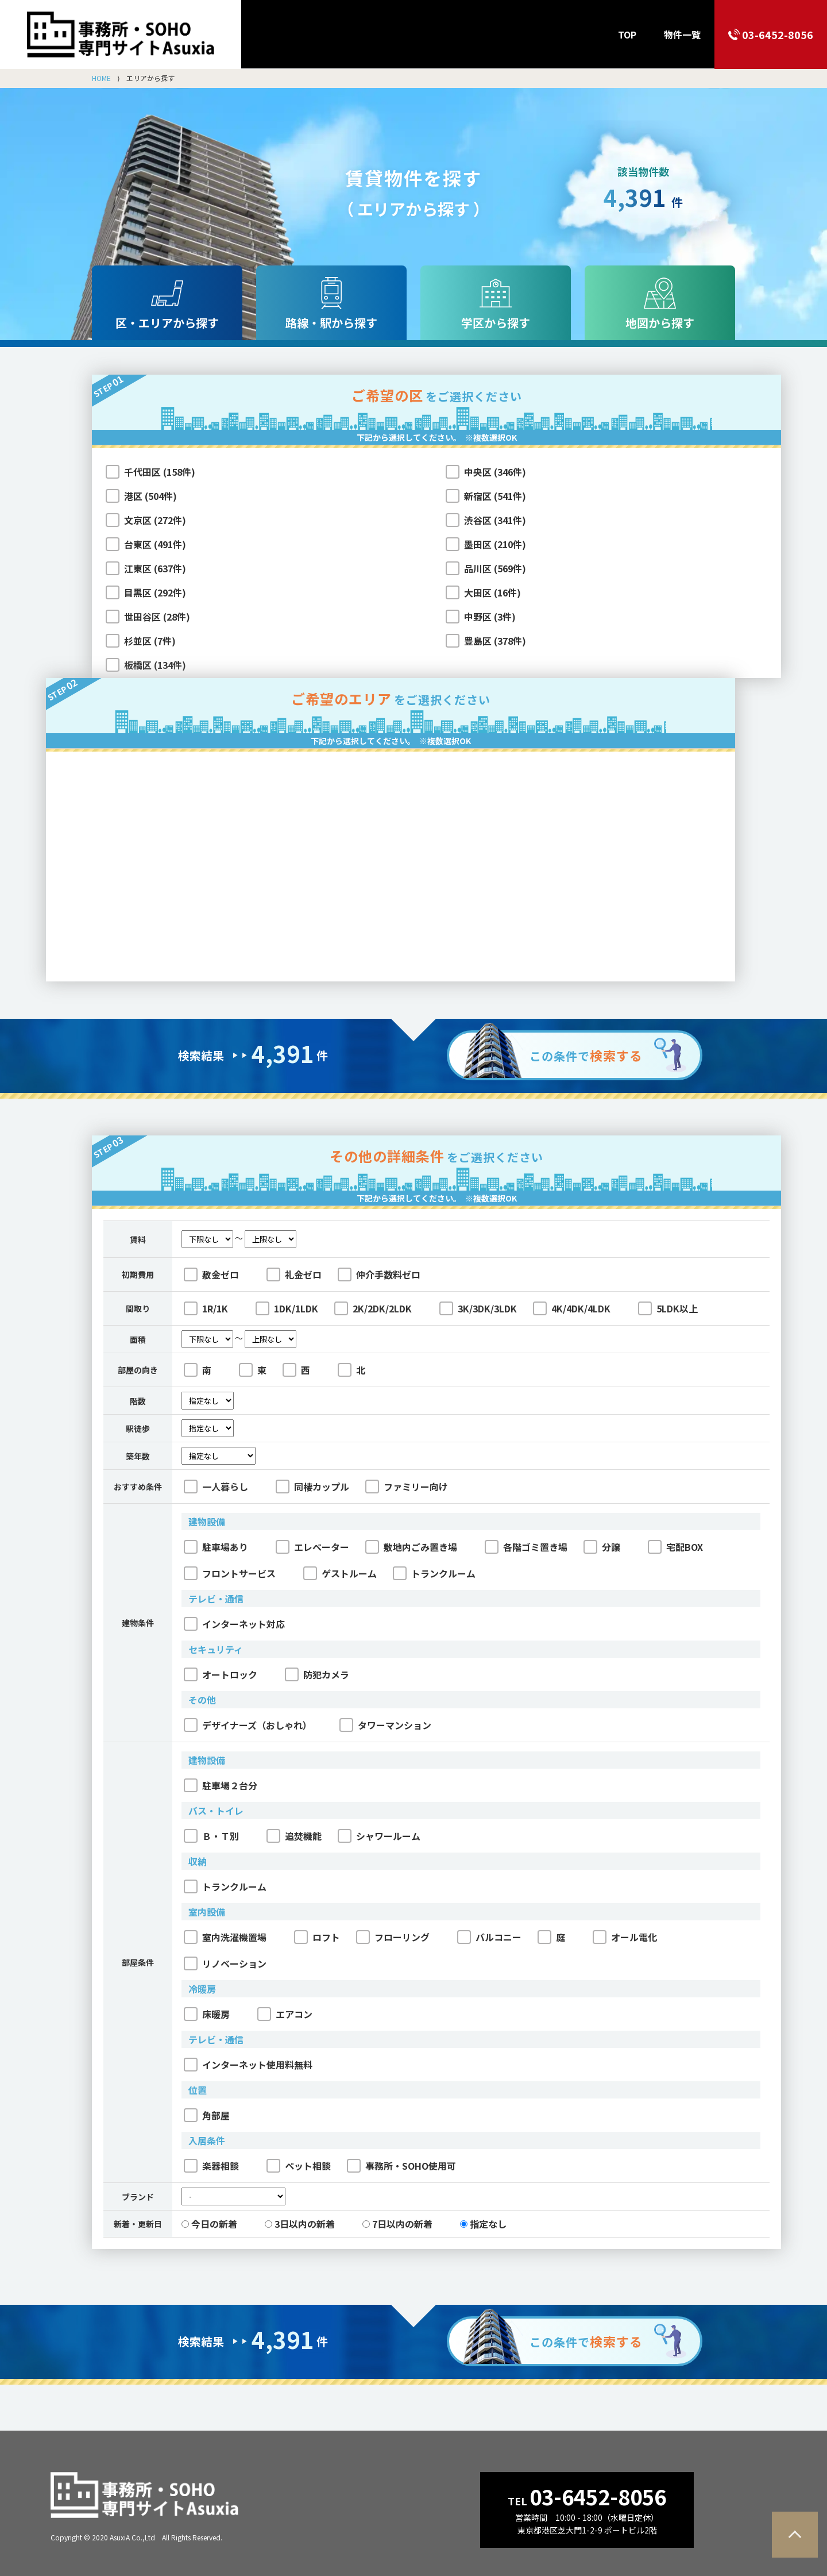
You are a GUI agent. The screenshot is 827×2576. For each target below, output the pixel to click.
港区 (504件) (150, 496)
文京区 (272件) (155, 520)
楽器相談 (211, 2166)
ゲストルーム (340, 1573)
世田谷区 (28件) (157, 616)
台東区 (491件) (155, 544)
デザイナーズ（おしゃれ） (248, 1725)
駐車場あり (216, 1547)
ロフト (317, 1937)
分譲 (601, 1547)
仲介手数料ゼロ (379, 1274)
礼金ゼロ (294, 1274)
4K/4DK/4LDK (571, 1308)
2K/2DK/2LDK (373, 1308)
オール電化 (625, 1937)
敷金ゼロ (211, 1274)
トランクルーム (434, 1573)
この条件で (586, 1055)
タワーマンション (385, 1725)
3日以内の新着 (300, 2223)
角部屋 (207, 2115)
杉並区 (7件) (150, 641)
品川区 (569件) (495, 568)
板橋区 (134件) (155, 665)
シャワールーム (379, 1836)
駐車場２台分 (220, 1785)
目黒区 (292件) (155, 592)
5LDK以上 (668, 1308)
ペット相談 (298, 2166)
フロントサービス (230, 1573)
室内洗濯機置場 (225, 1937)
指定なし (483, 2223)
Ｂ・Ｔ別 (211, 1836)
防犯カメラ (317, 1674)
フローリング (393, 1937)
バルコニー (489, 1937)
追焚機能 (294, 1836)
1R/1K (206, 1308)
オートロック (220, 1674)
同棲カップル (312, 1486)
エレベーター (312, 1547)
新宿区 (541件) (495, 496)
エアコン (284, 2014)
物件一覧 (682, 34)
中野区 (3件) (490, 616)
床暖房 (207, 2014)
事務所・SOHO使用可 (401, 2166)
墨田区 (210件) (495, 544)
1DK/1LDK (287, 1308)
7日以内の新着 (397, 2223)
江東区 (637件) (155, 568)
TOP (627, 34)
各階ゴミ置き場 (526, 1547)
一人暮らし (216, 1486)
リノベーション (225, 1963)
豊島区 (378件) (495, 641)
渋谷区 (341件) (495, 520)
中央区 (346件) (495, 472)
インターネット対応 (234, 1624)
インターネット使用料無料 (248, 2064)
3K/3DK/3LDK (478, 1308)
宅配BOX (675, 1547)
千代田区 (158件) (159, 472)
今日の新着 (209, 2223)
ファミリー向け (406, 1486)
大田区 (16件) (492, 592)
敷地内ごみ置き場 (411, 1547)
